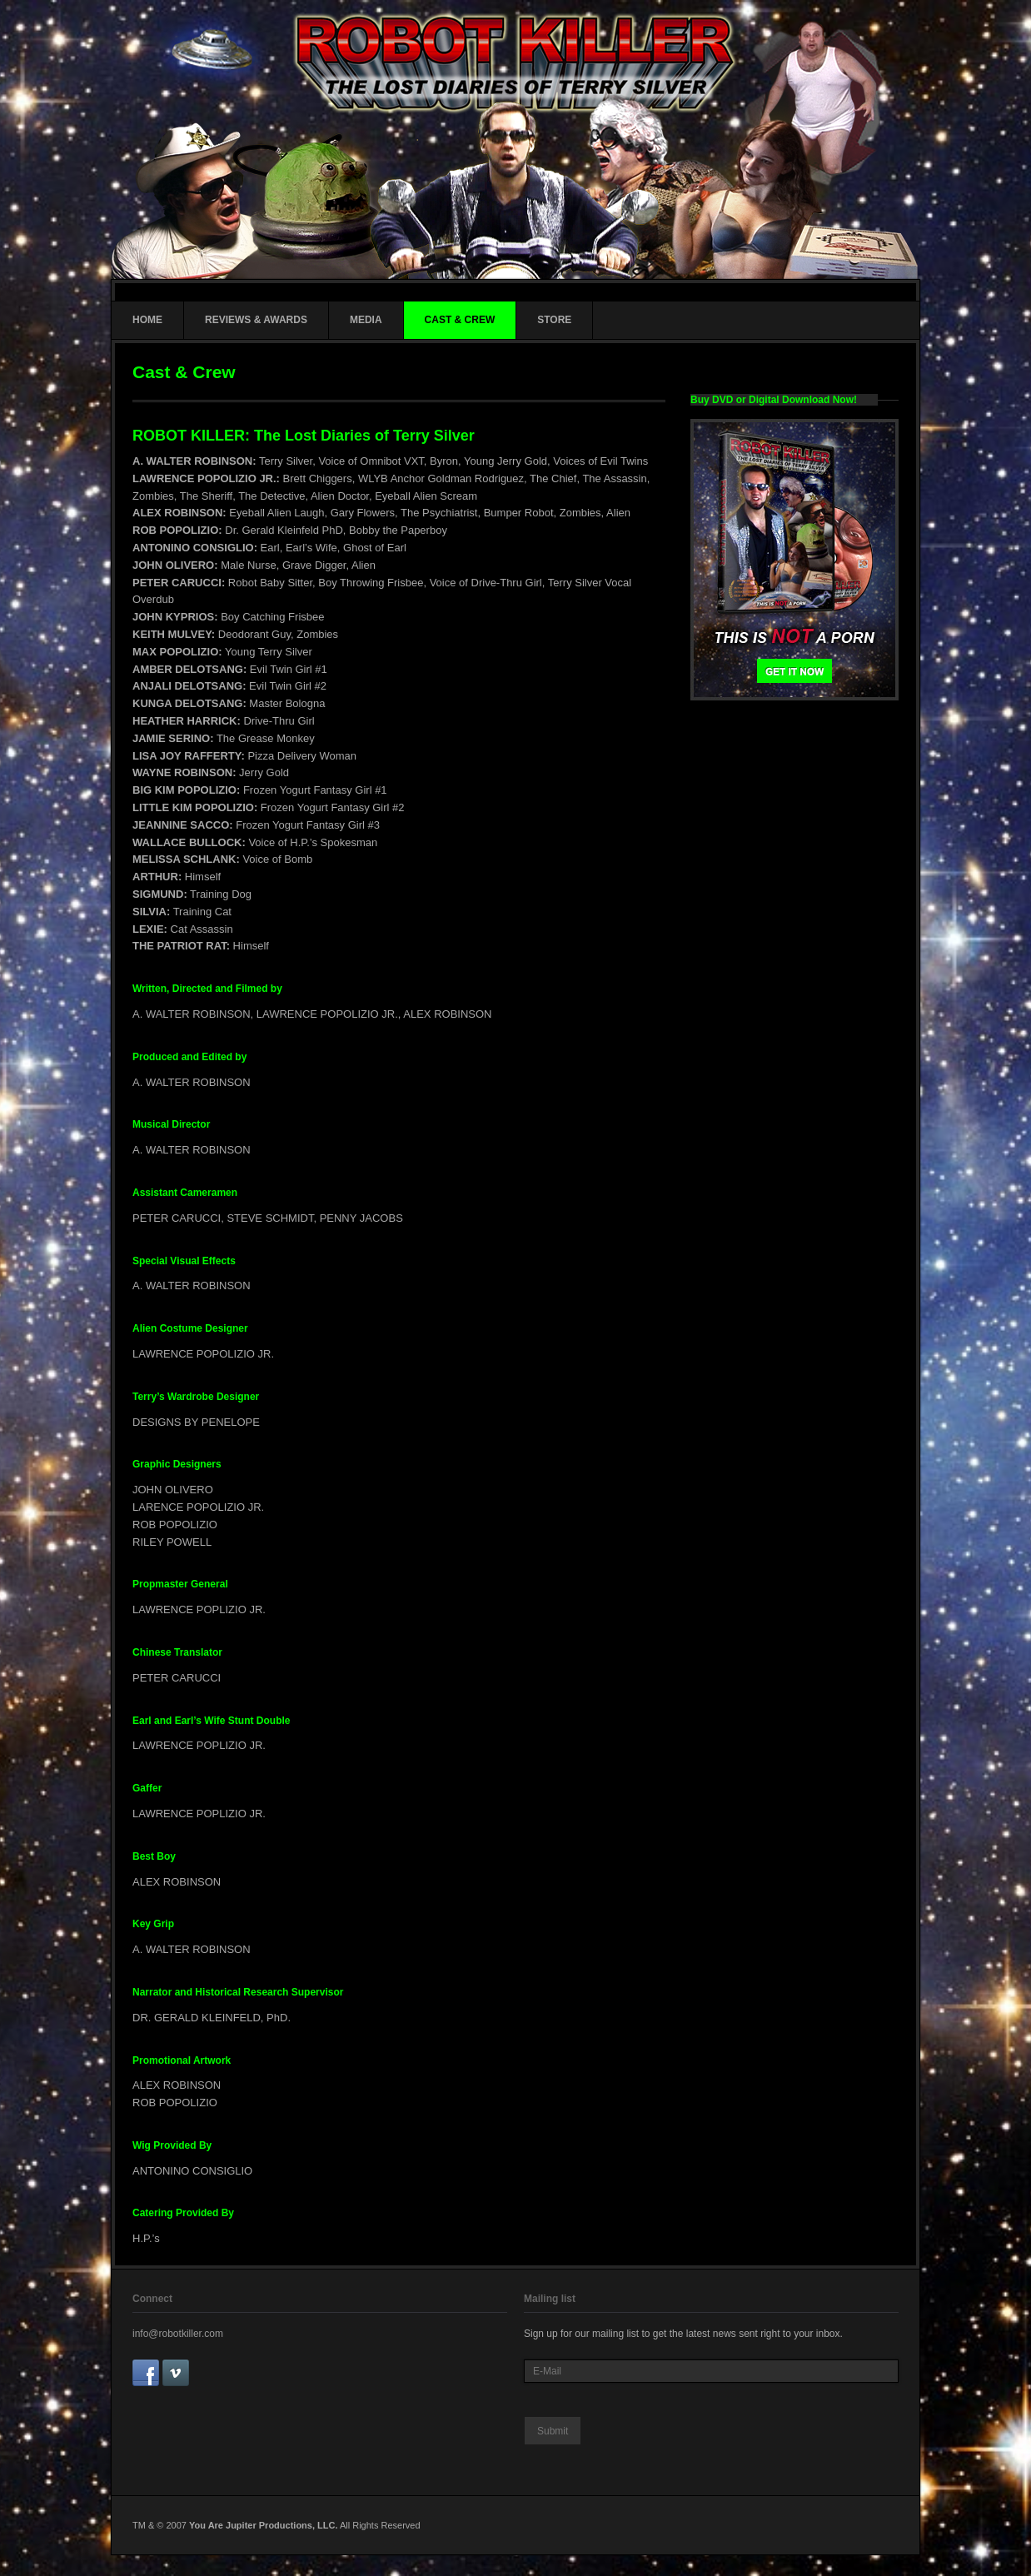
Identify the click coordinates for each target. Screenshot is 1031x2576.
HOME (147, 320)
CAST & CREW (460, 320)
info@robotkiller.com (177, 2333)
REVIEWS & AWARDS (256, 320)
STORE (554, 320)
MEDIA (366, 320)
